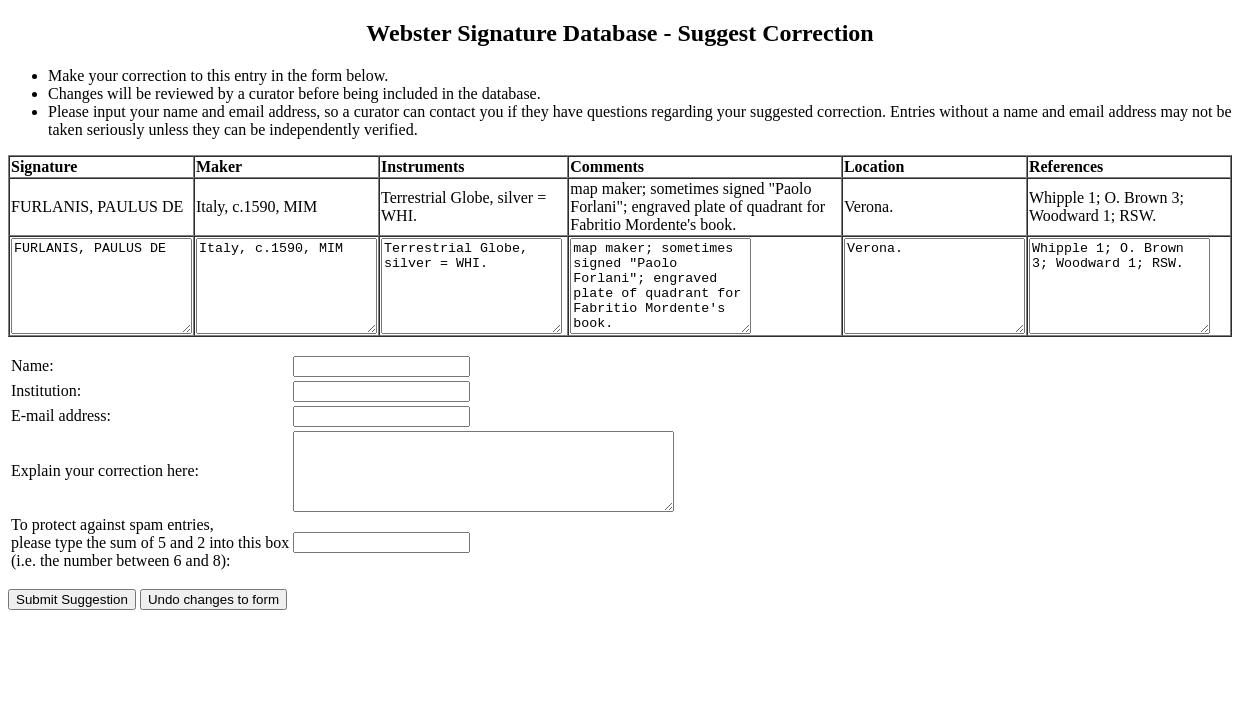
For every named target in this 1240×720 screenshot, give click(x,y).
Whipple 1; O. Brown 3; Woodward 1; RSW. (1136, 313)
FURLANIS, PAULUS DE (111, 313)
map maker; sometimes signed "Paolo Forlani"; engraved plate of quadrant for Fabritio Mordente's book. (726, 313)
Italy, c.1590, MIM (316, 313)
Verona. (931, 313)
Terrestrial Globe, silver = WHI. (521, 313)
